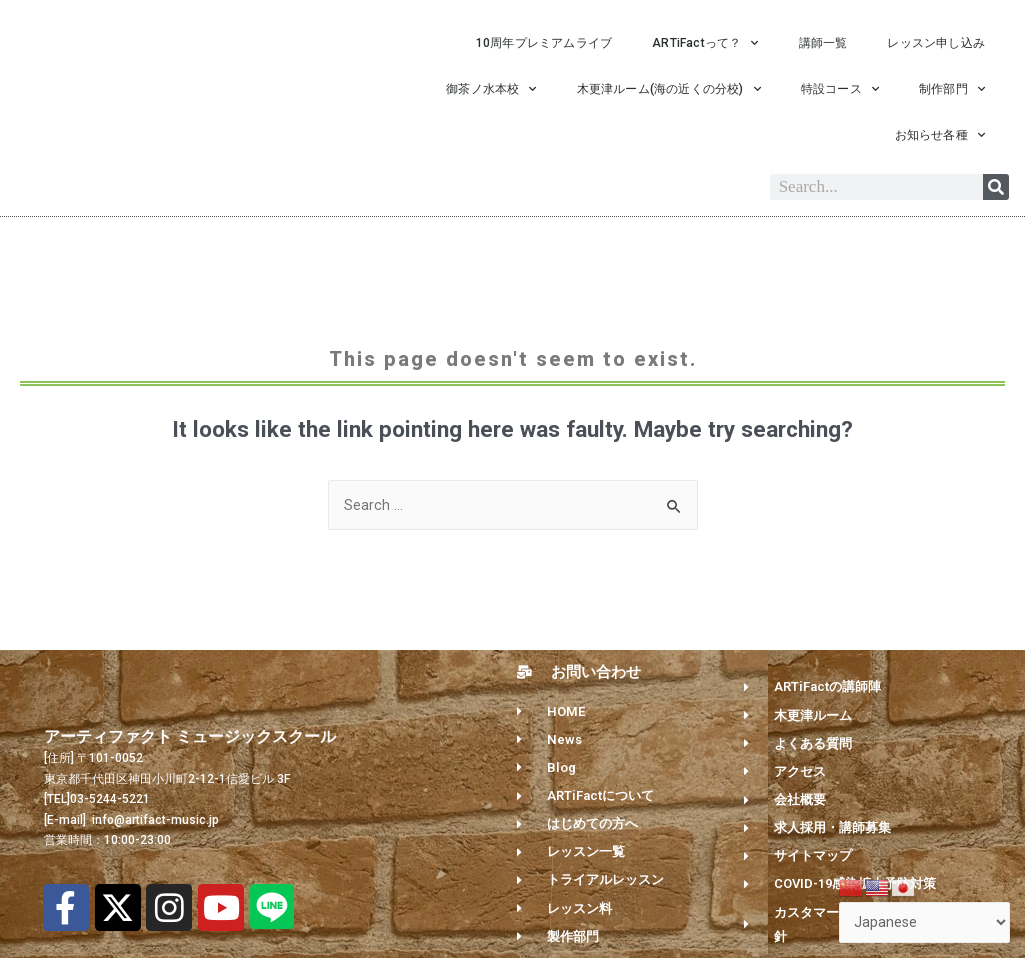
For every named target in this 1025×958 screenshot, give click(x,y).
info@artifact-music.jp (154, 825)
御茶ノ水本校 (491, 89)
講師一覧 (823, 43)
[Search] (996, 187)
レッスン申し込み (936, 43)
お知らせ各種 (940, 135)
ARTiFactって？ (705, 43)
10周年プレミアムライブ (544, 43)
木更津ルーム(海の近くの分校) (669, 89)
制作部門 (952, 89)
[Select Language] (923, 921)
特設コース (840, 89)
